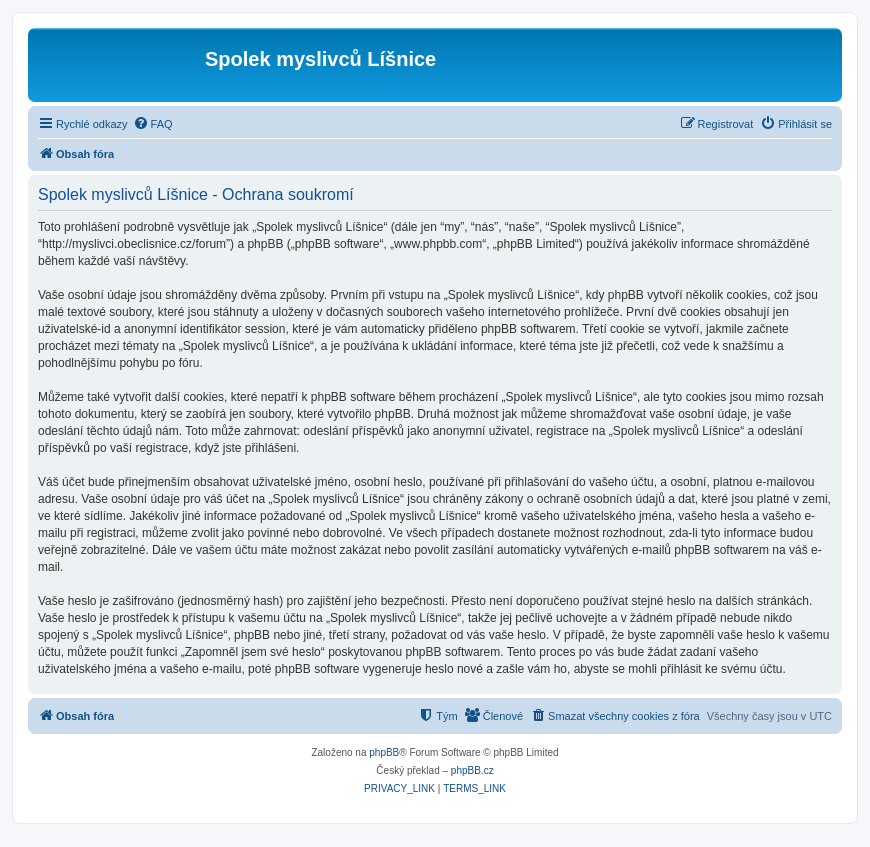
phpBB (384, 752)
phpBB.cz (472, 770)
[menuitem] (153, 124)
